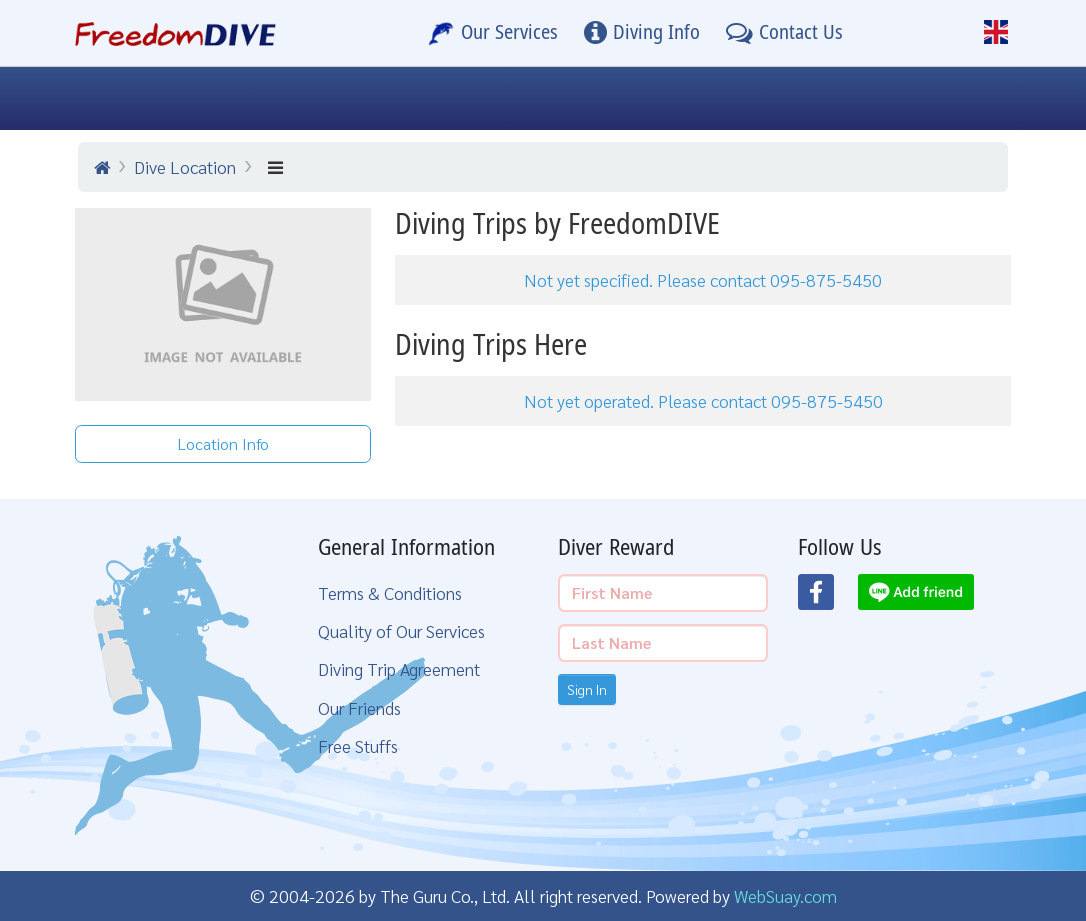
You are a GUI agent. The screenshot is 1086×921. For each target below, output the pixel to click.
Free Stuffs (358, 745)
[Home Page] (175, 33)
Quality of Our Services (401, 630)
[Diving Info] (642, 33)
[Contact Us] (784, 33)
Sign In (587, 689)
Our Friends (359, 707)
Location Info (223, 443)
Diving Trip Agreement (399, 668)
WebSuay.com (785, 895)
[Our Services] (493, 33)
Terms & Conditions (390, 592)
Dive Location (185, 166)
